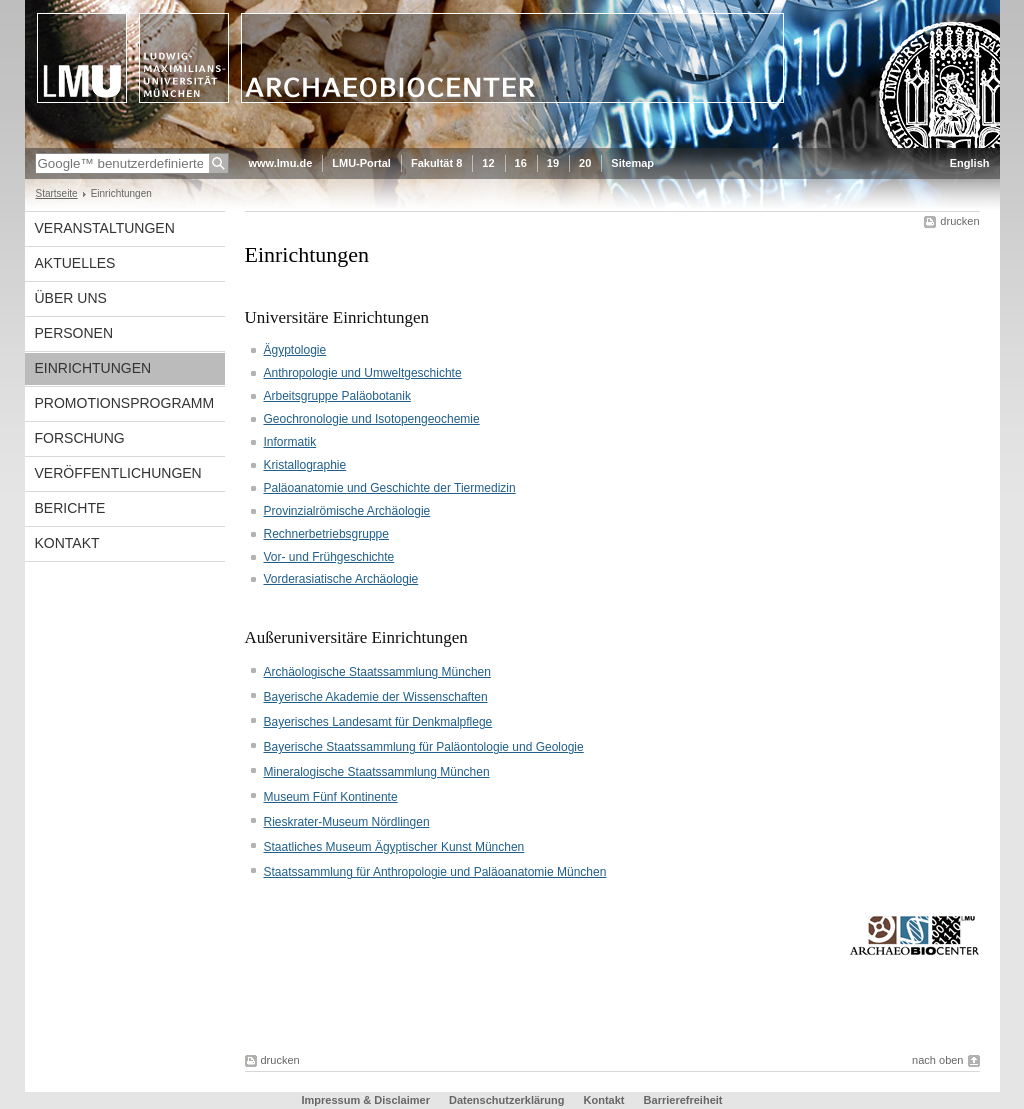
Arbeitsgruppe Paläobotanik (337, 396)
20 (585, 163)
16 (521, 163)
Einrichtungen (93, 368)
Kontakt (67, 543)
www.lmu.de (281, 163)
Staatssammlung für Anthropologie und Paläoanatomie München (435, 872)
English (970, 163)
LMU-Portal (361, 163)
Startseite (57, 193)
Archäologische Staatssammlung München (377, 672)
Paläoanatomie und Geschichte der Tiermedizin (390, 488)
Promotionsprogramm (125, 403)
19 (553, 163)
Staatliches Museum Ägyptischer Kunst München (394, 847)
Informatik (290, 442)
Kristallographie (305, 465)
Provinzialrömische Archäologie (347, 511)
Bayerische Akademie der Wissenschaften (376, 697)
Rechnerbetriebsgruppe (326, 534)
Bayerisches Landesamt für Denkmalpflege (378, 722)
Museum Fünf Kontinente (331, 797)
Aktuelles (75, 263)
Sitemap (632, 163)
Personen (74, 333)
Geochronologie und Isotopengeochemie (372, 419)
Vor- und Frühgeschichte (329, 557)
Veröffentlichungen (118, 473)
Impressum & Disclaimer (366, 1100)
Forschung (80, 438)
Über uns (71, 298)
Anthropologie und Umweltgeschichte (363, 373)
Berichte (70, 508)
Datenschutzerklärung (507, 1100)
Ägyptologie (295, 350)
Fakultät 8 (436, 163)
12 (488, 163)
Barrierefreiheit (683, 1100)
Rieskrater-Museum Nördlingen (347, 822)
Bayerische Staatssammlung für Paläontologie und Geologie (424, 747)
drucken (959, 221)
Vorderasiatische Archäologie (341, 579)
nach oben (937, 1060)
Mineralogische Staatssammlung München (377, 772)
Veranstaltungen (105, 228)
